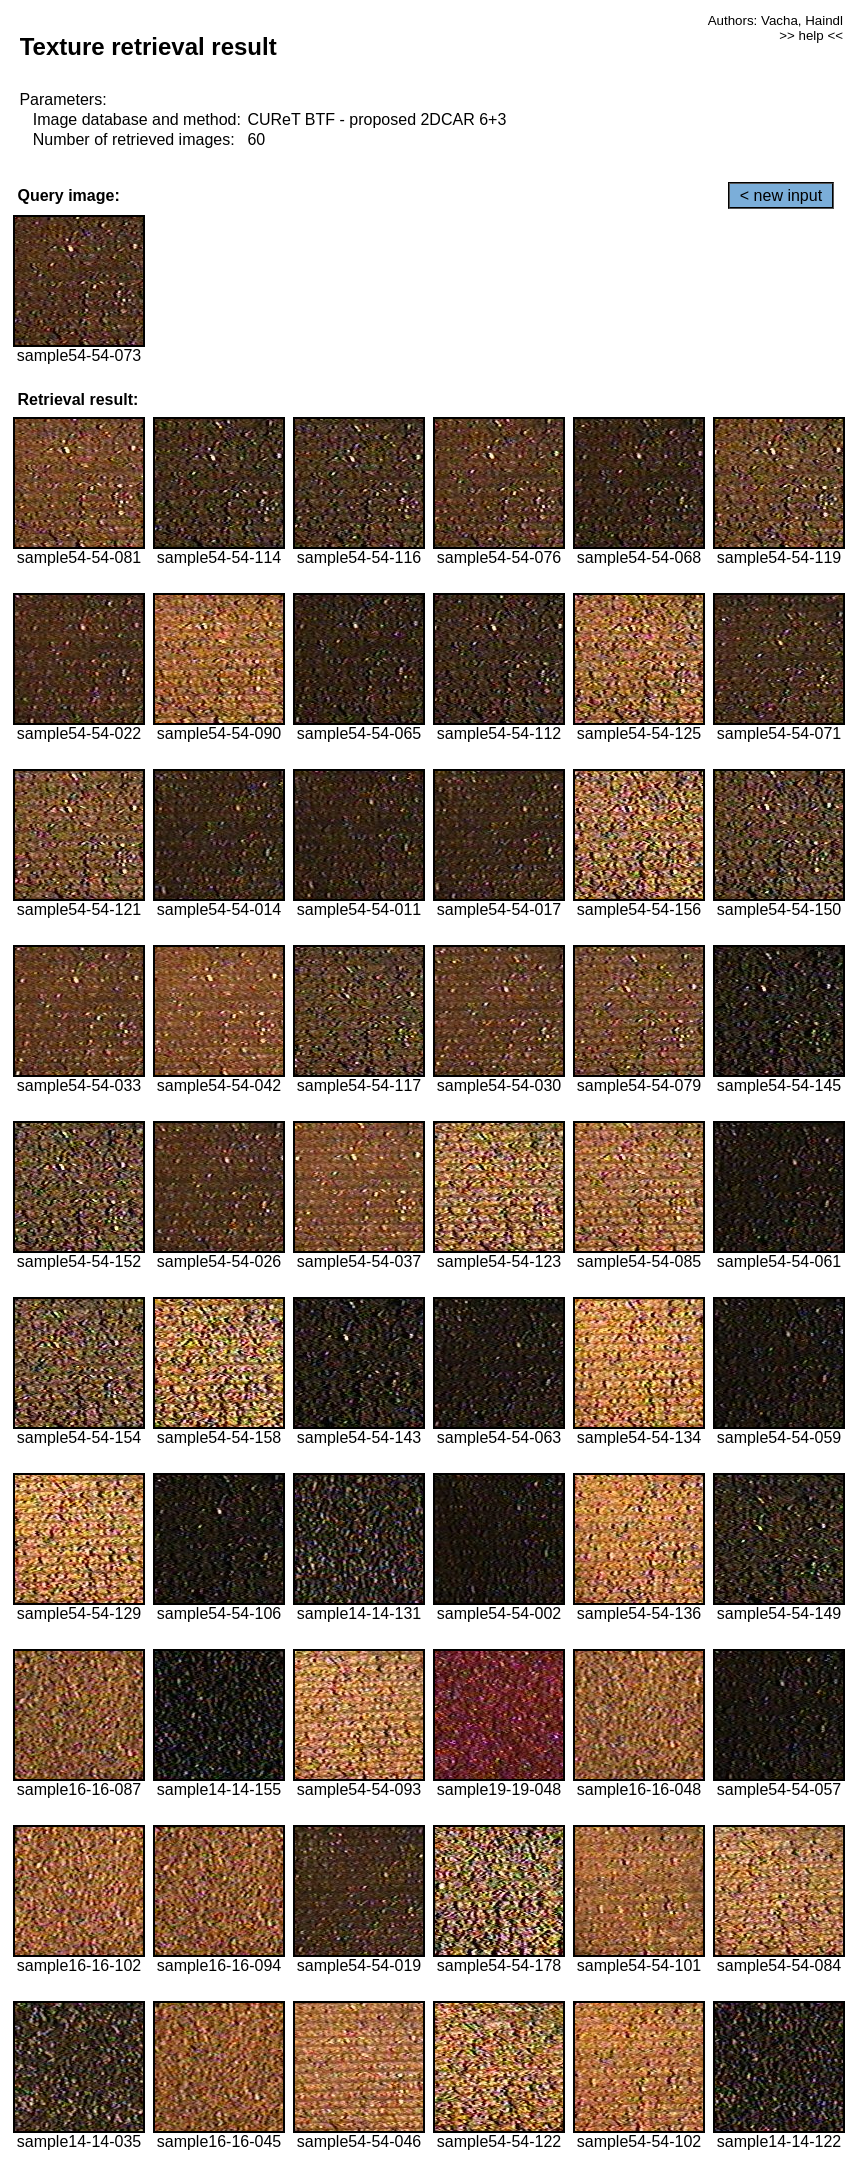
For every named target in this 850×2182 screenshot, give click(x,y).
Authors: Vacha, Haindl (775, 20)
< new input (781, 195)
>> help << (811, 35)
